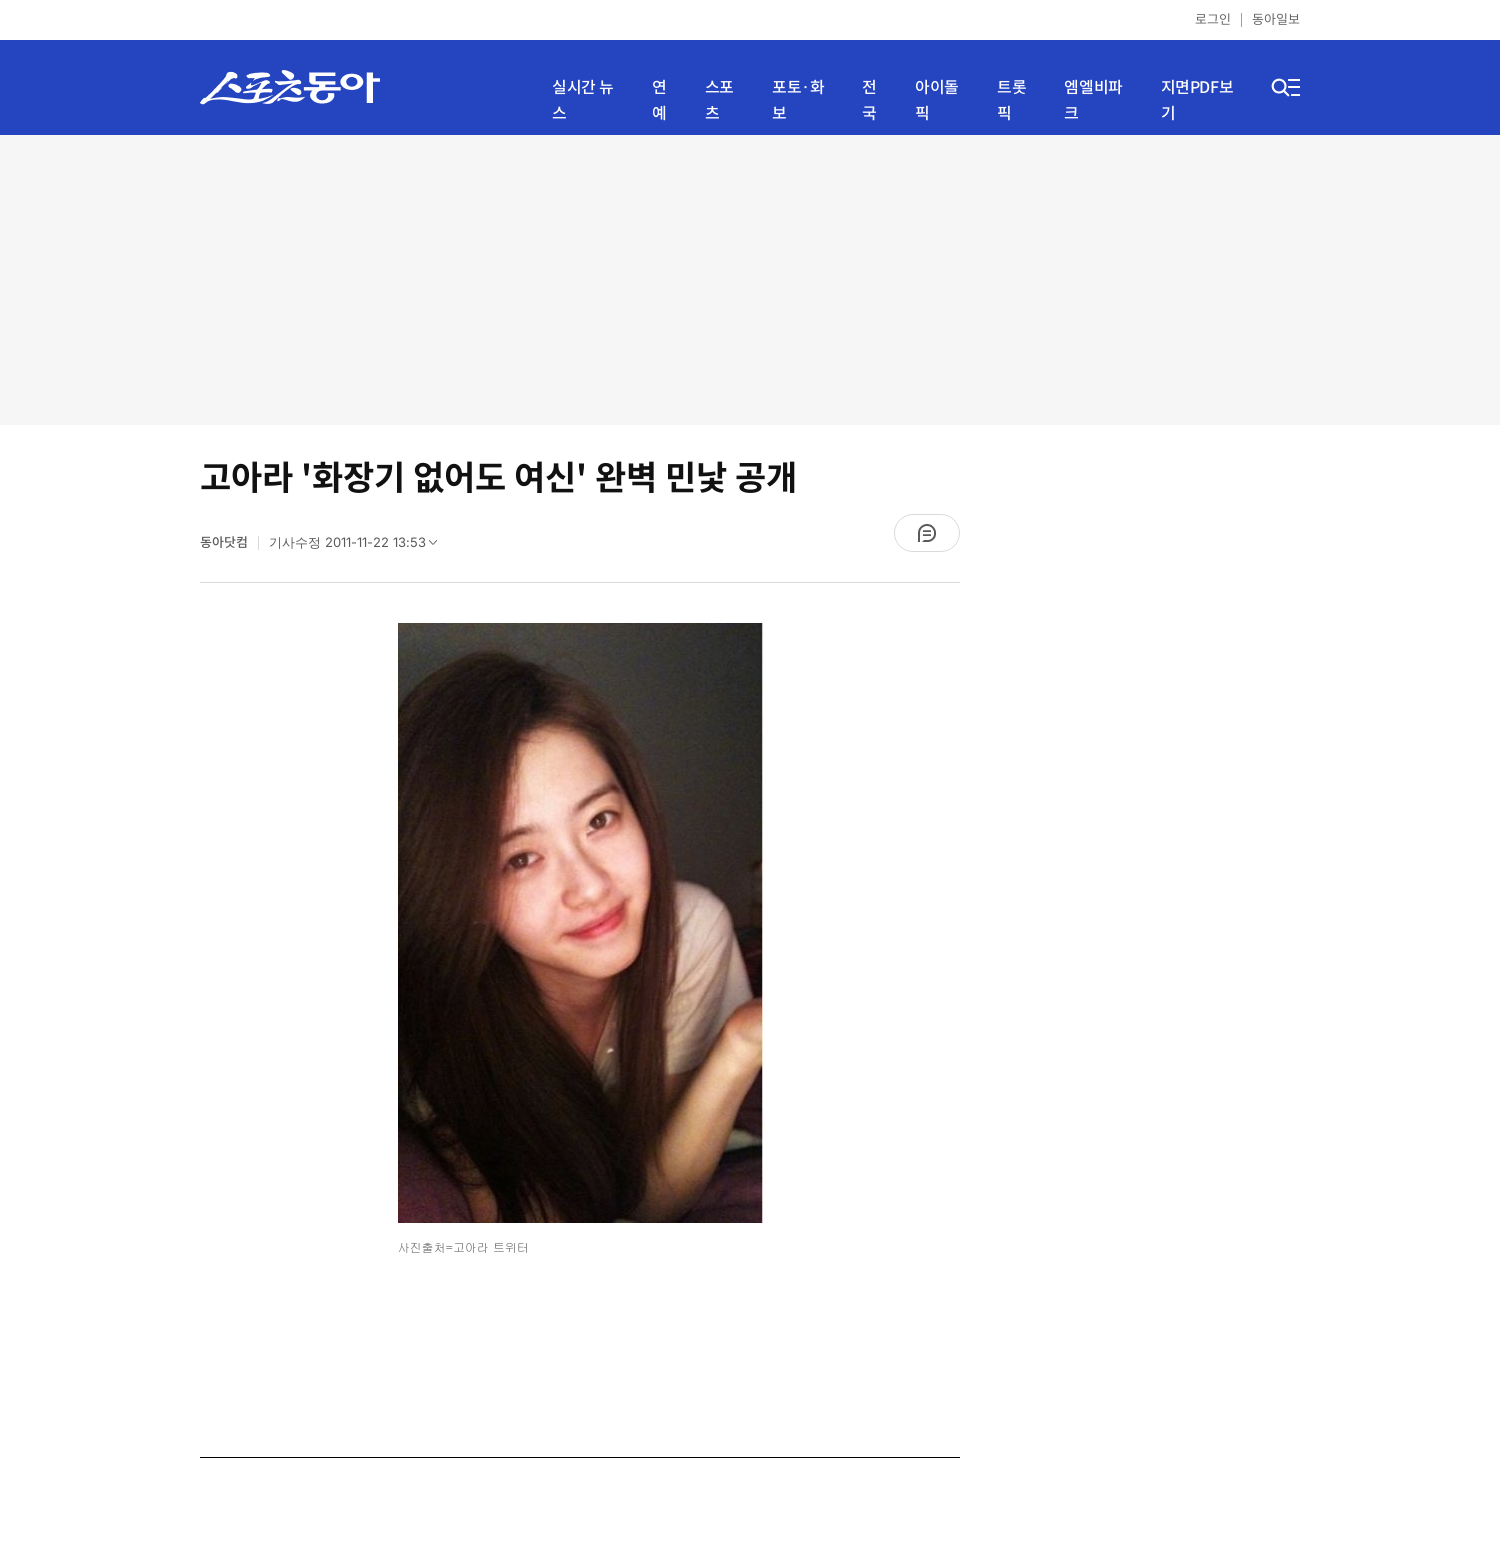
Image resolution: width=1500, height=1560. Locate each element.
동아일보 (1276, 19)
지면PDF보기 (1197, 100)
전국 (869, 100)
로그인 (1213, 19)
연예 (659, 100)
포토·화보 (798, 100)
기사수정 (359, 547)
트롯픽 (1011, 100)
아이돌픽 (937, 100)
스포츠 (719, 100)
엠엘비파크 (1093, 100)
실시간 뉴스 (583, 100)
